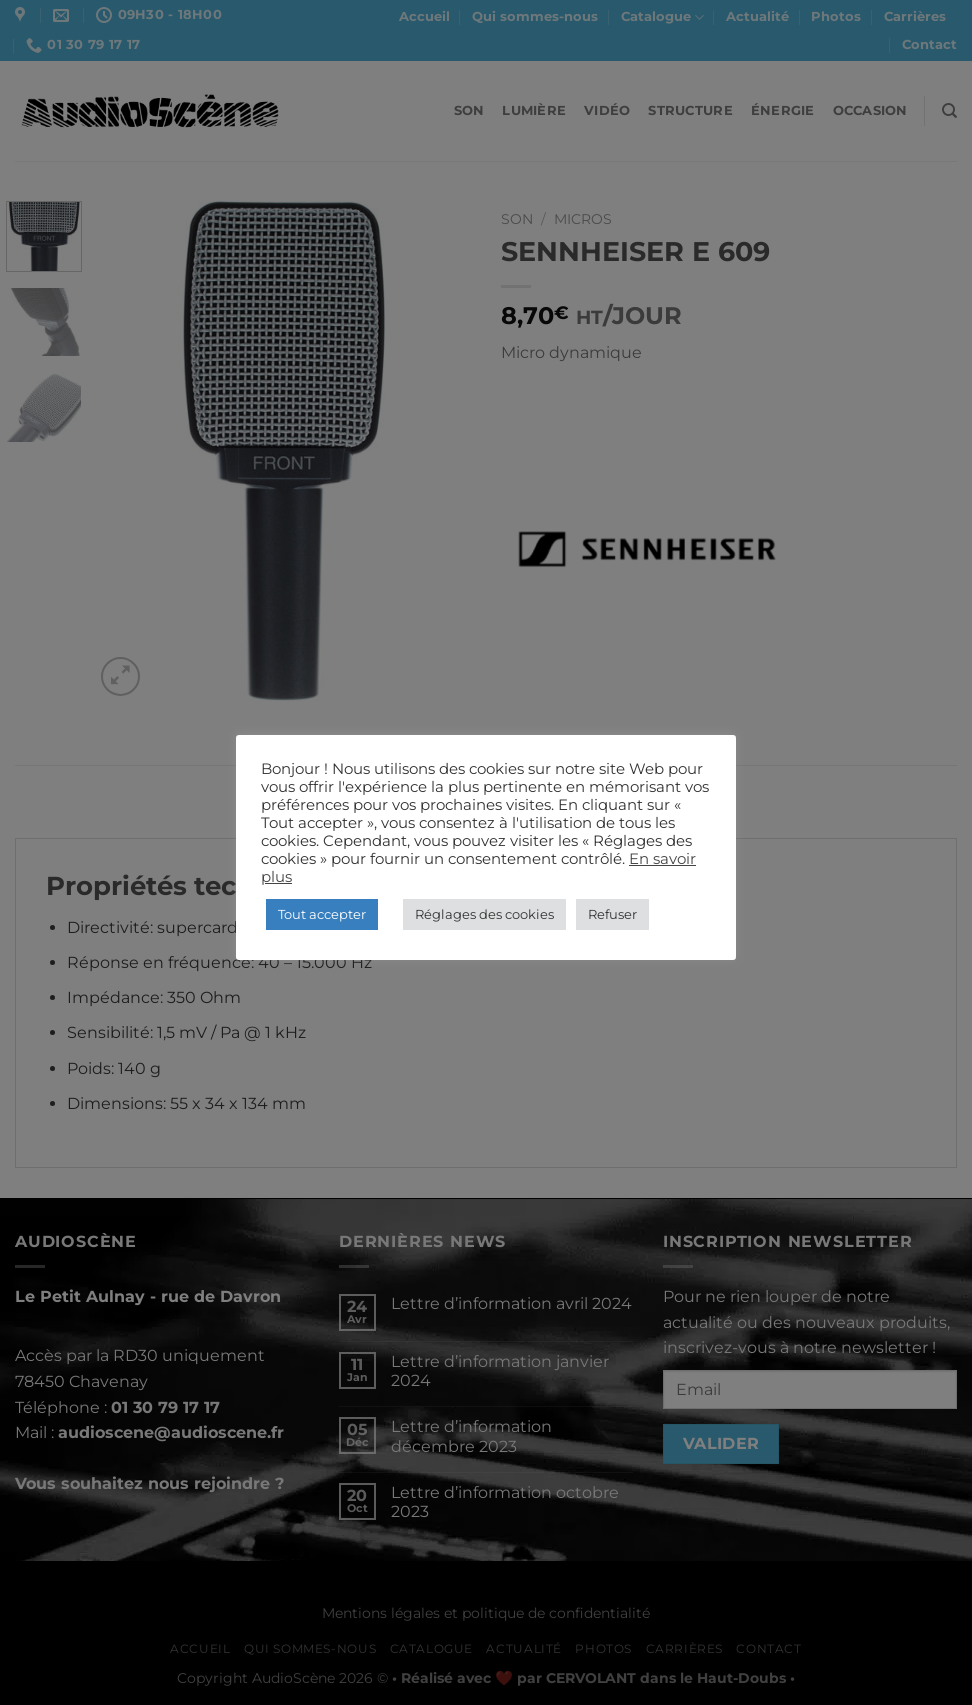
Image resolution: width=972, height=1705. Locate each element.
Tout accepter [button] (322, 914)
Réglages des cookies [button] (484, 914)
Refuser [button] (612, 914)
